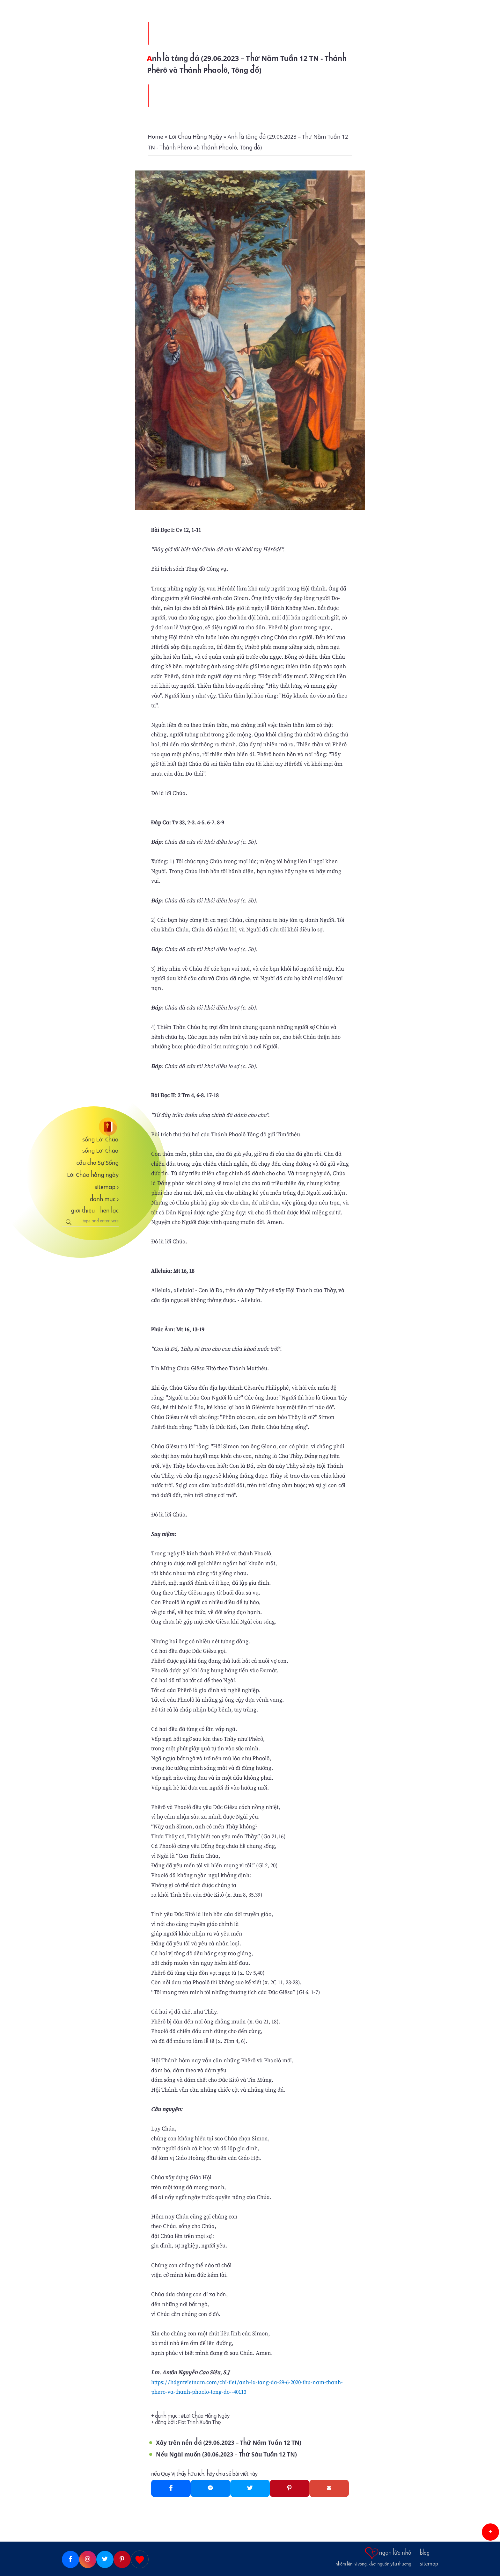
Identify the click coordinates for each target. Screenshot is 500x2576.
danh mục (104, 1199)
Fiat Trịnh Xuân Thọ (199, 2422)
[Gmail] (329, 2488)
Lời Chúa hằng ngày (93, 1175)
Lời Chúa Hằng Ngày (207, 2416)
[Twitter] (250, 2488)
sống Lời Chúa (100, 1139)
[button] (490, 2532)
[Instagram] (87, 2559)
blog (425, 2553)
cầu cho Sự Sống (98, 1163)
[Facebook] (171, 2488)
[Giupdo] (140, 2559)
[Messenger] (210, 2488)
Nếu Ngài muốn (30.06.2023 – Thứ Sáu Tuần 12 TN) (226, 2454)
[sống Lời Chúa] (90, 1127)
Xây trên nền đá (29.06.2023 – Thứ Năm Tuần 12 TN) (228, 2442)
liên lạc (109, 1210)
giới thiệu (83, 1210)
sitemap (106, 1187)
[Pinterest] (289, 2488)
